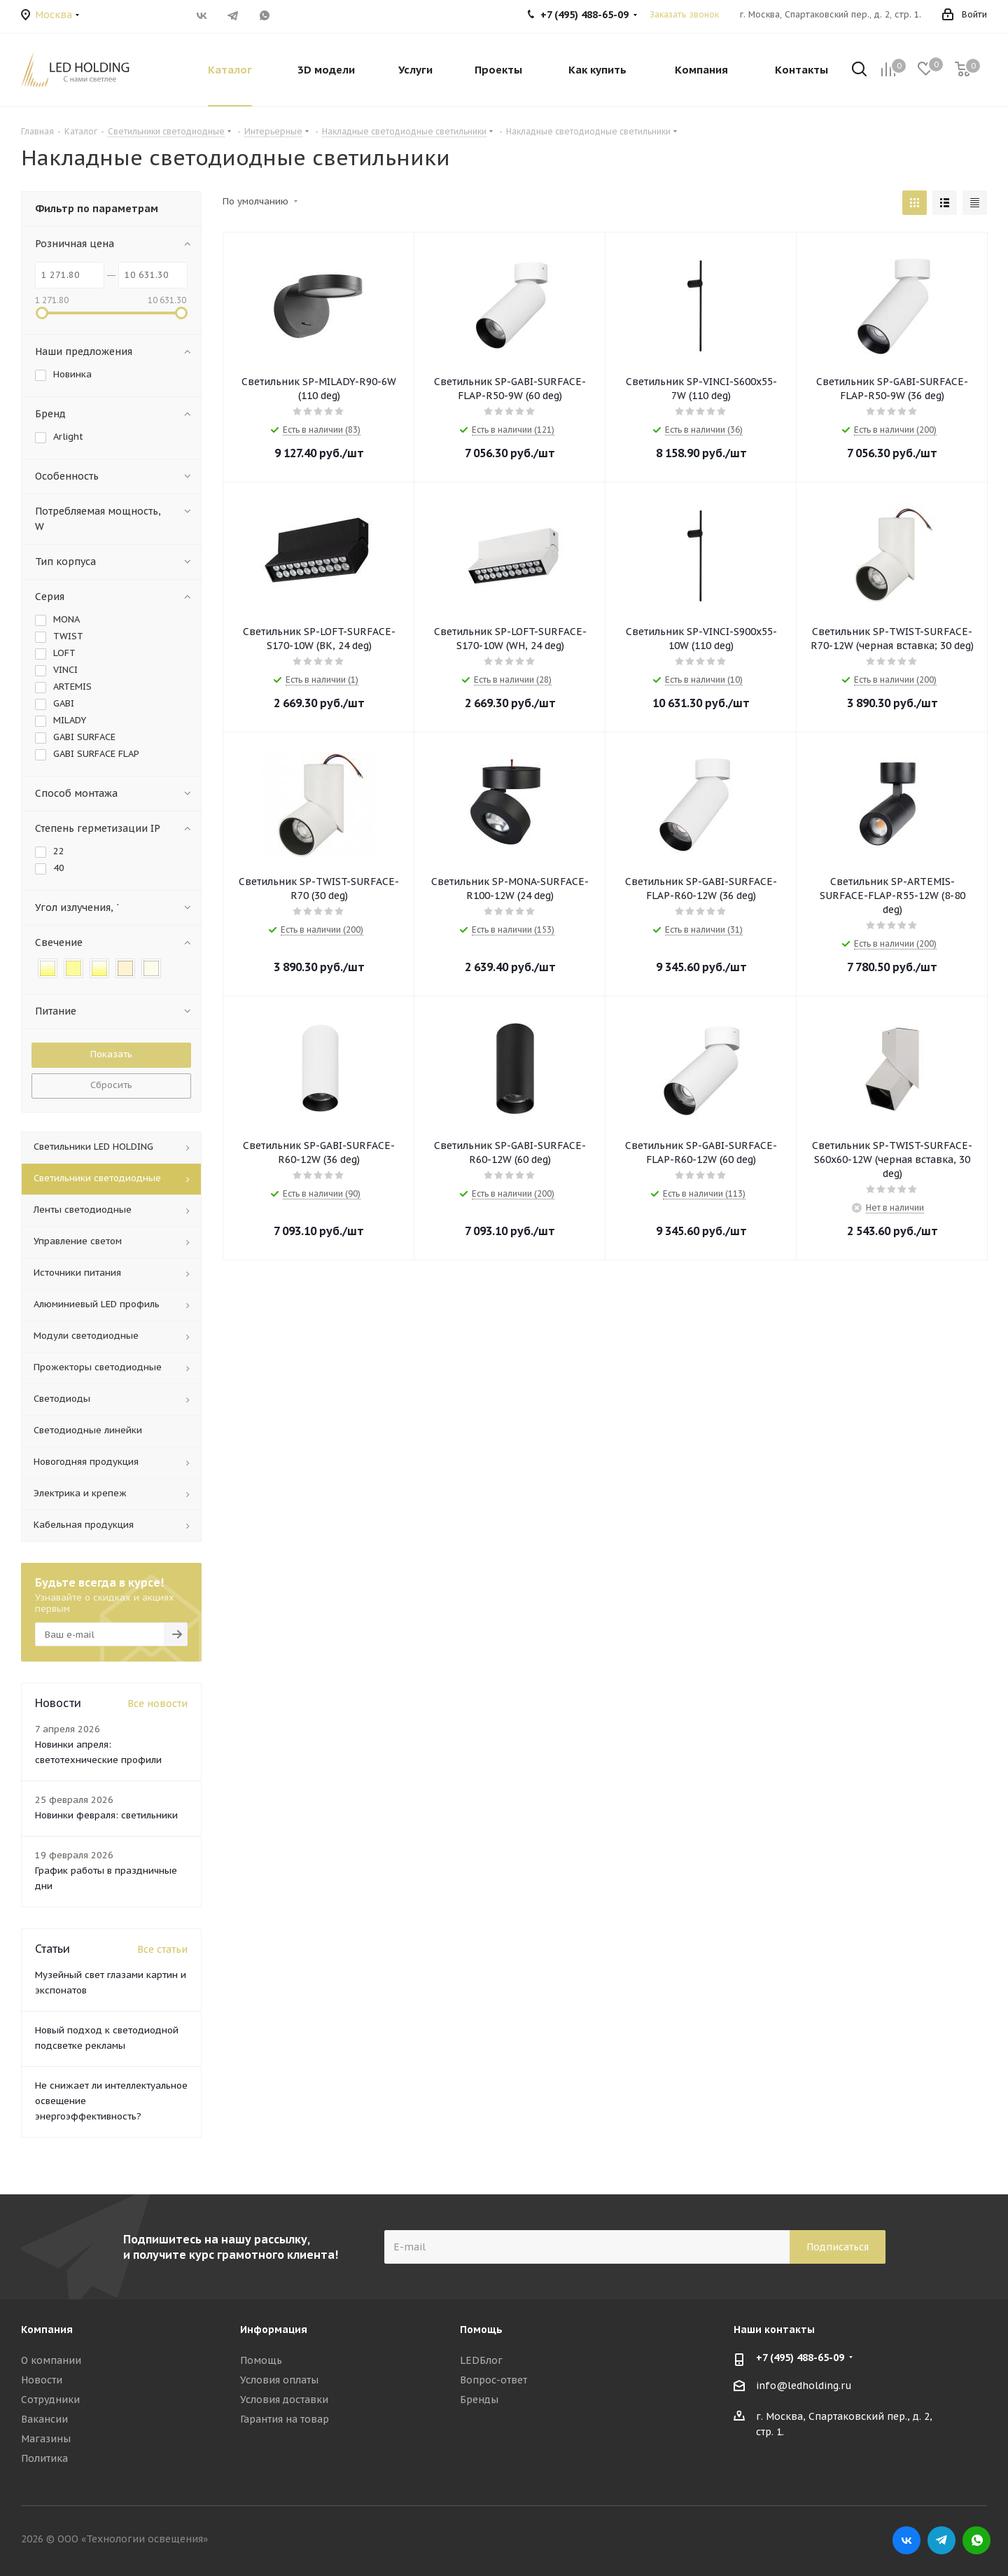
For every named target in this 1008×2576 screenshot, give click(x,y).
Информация (273, 2329)
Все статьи (162, 1949)
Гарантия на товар (284, 2419)
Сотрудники (50, 2399)
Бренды (479, 2399)
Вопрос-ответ (493, 2380)
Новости (41, 2380)
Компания (47, 2329)
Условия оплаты (279, 2380)
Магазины (46, 2438)
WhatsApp (264, 15)
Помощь (261, 2360)
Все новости (157, 1703)
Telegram (232, 15)
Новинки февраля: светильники (106, 1815)
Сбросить (111, 1085)
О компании (51, 2360)
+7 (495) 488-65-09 (800, 2357)
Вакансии (44, 2419)
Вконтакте (201, 15)
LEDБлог (481, 2360)
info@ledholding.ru (804, 2385)
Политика (44, 2458)
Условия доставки (284, 2399)
